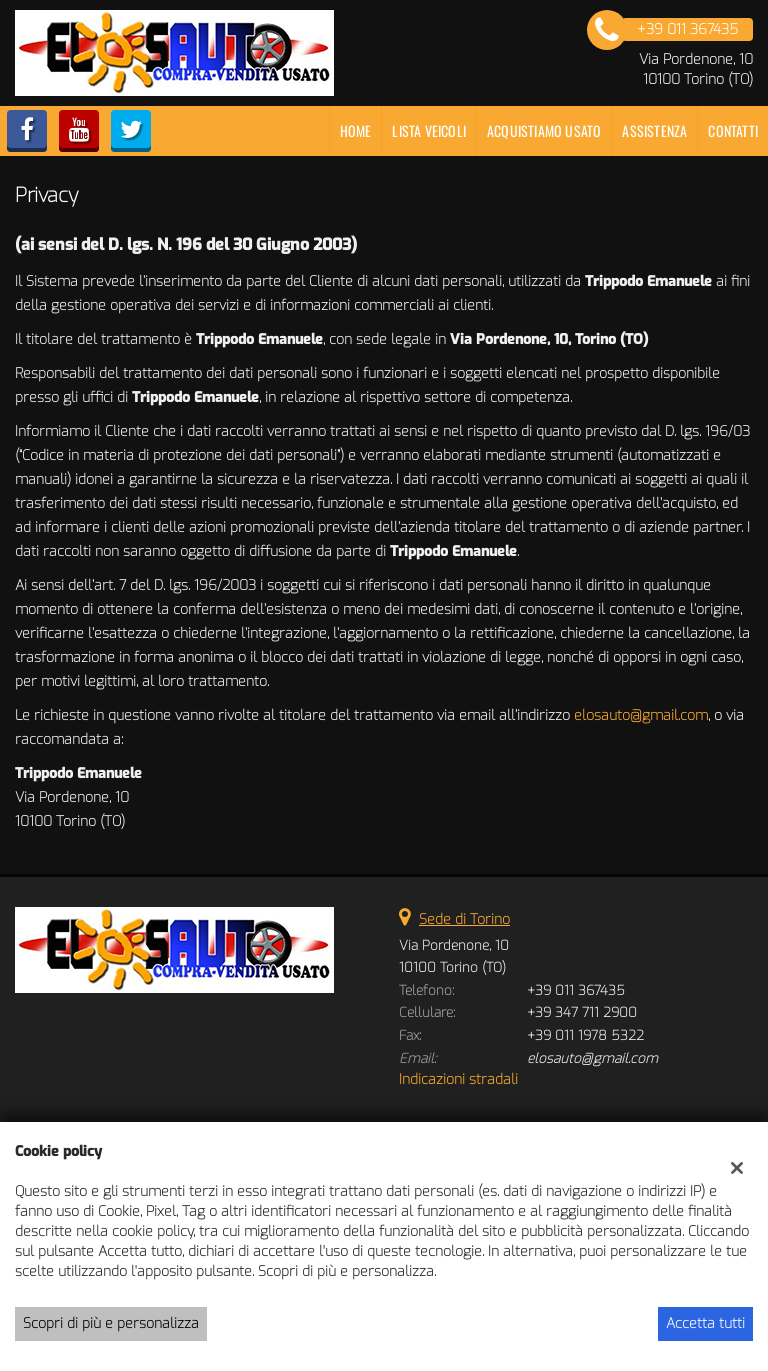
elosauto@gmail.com (641, 715)
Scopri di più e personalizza (111, 1323)
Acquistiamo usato (544, 130)
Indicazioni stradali (458, 1079)
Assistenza (654, 130)
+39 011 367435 (576, 990)
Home (356, 130)
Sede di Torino (464, 919)
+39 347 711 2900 (582, 1012)
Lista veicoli (429, 130)
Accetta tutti (705, 1323)
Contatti (733, 130)
